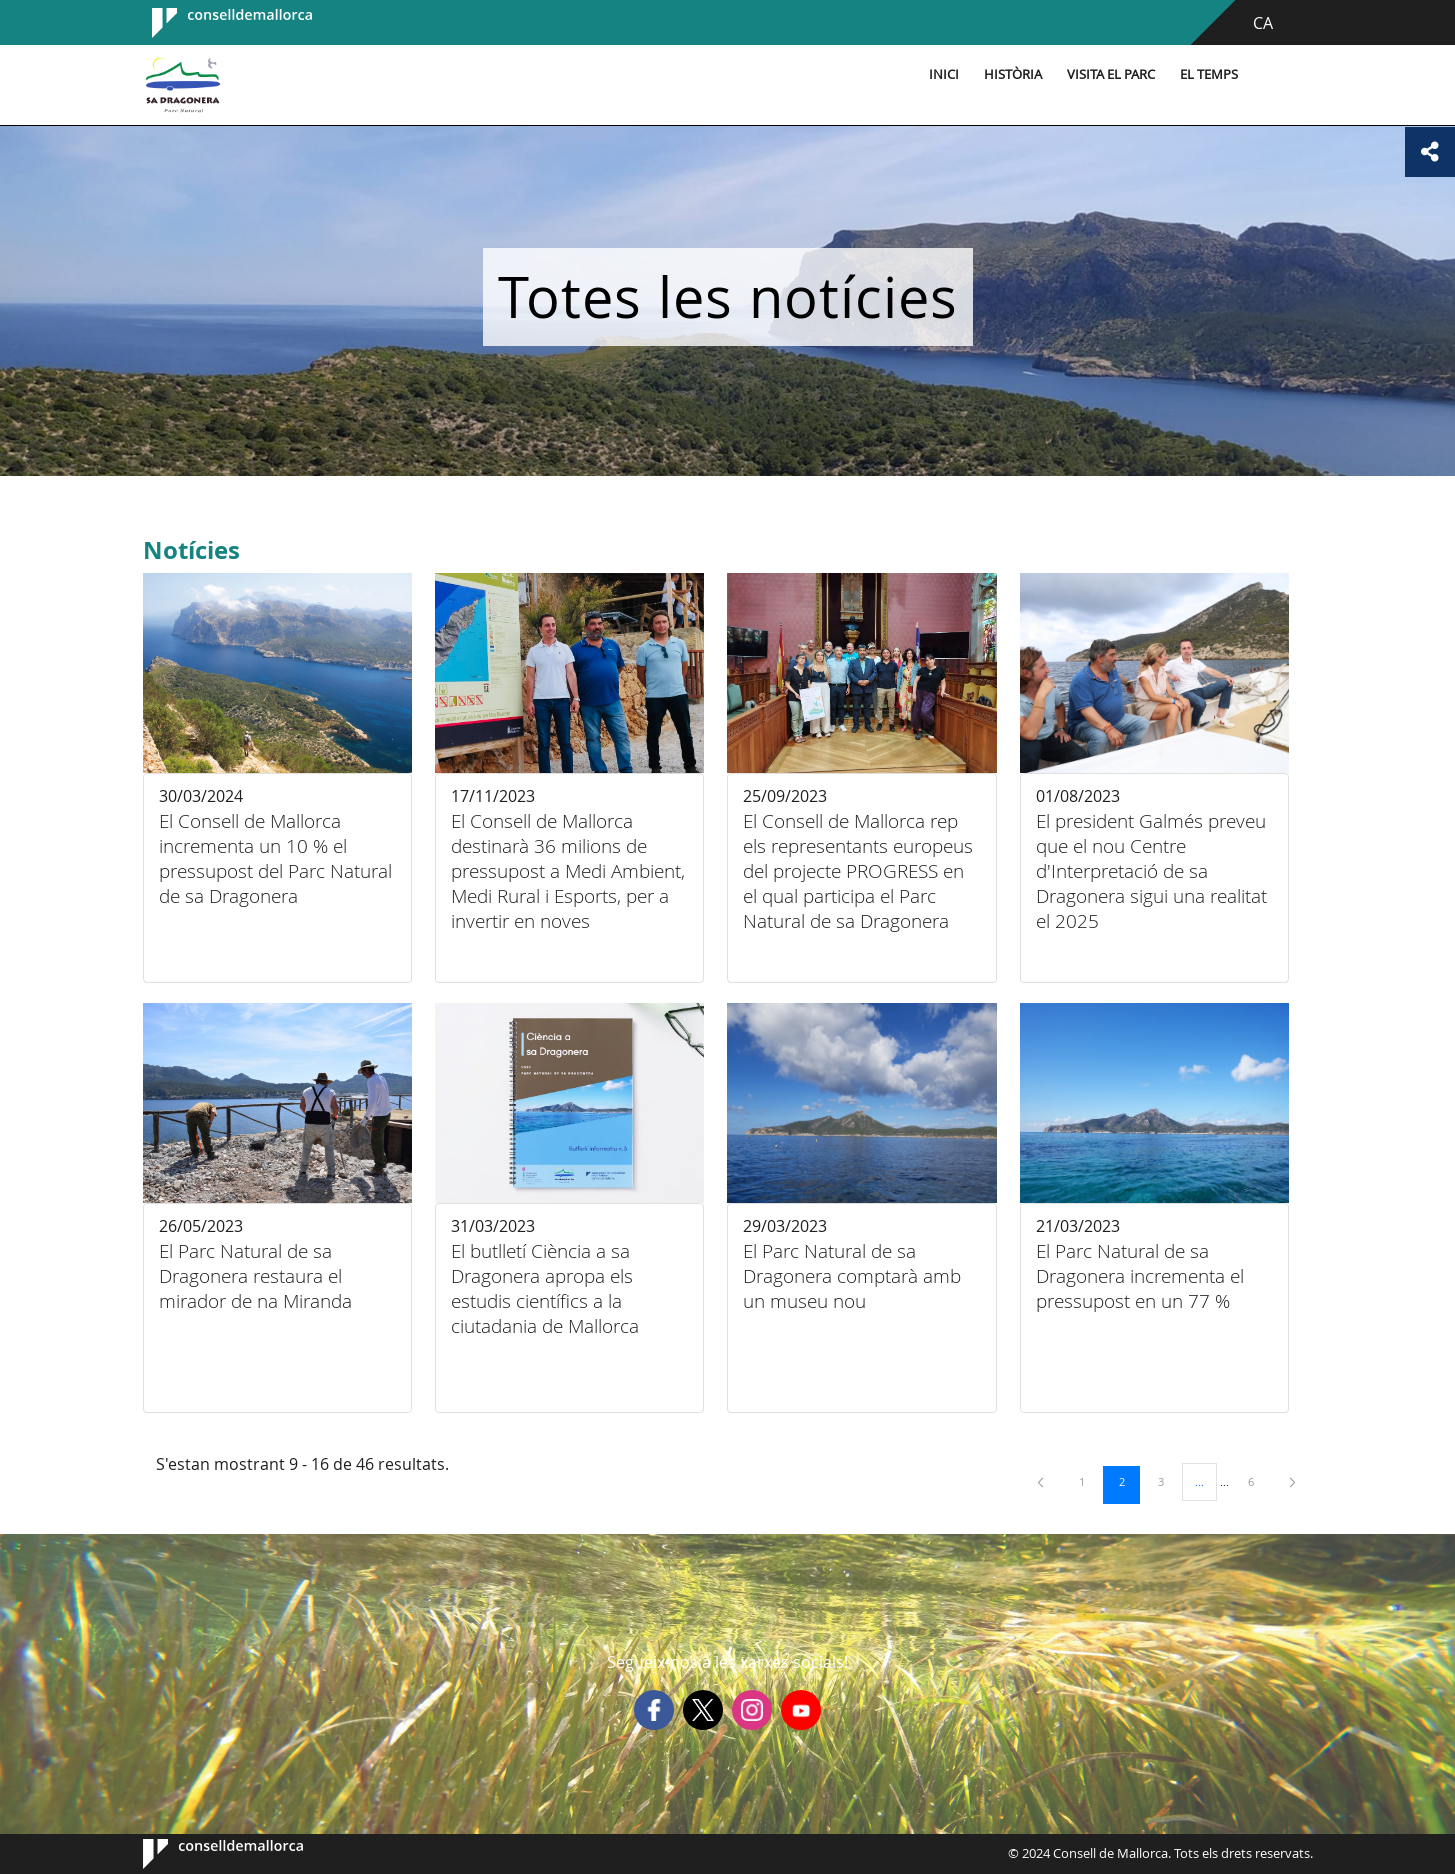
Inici (944, 74)
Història (1013, 74)
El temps (1209, 74)
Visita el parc (1111, 74)
